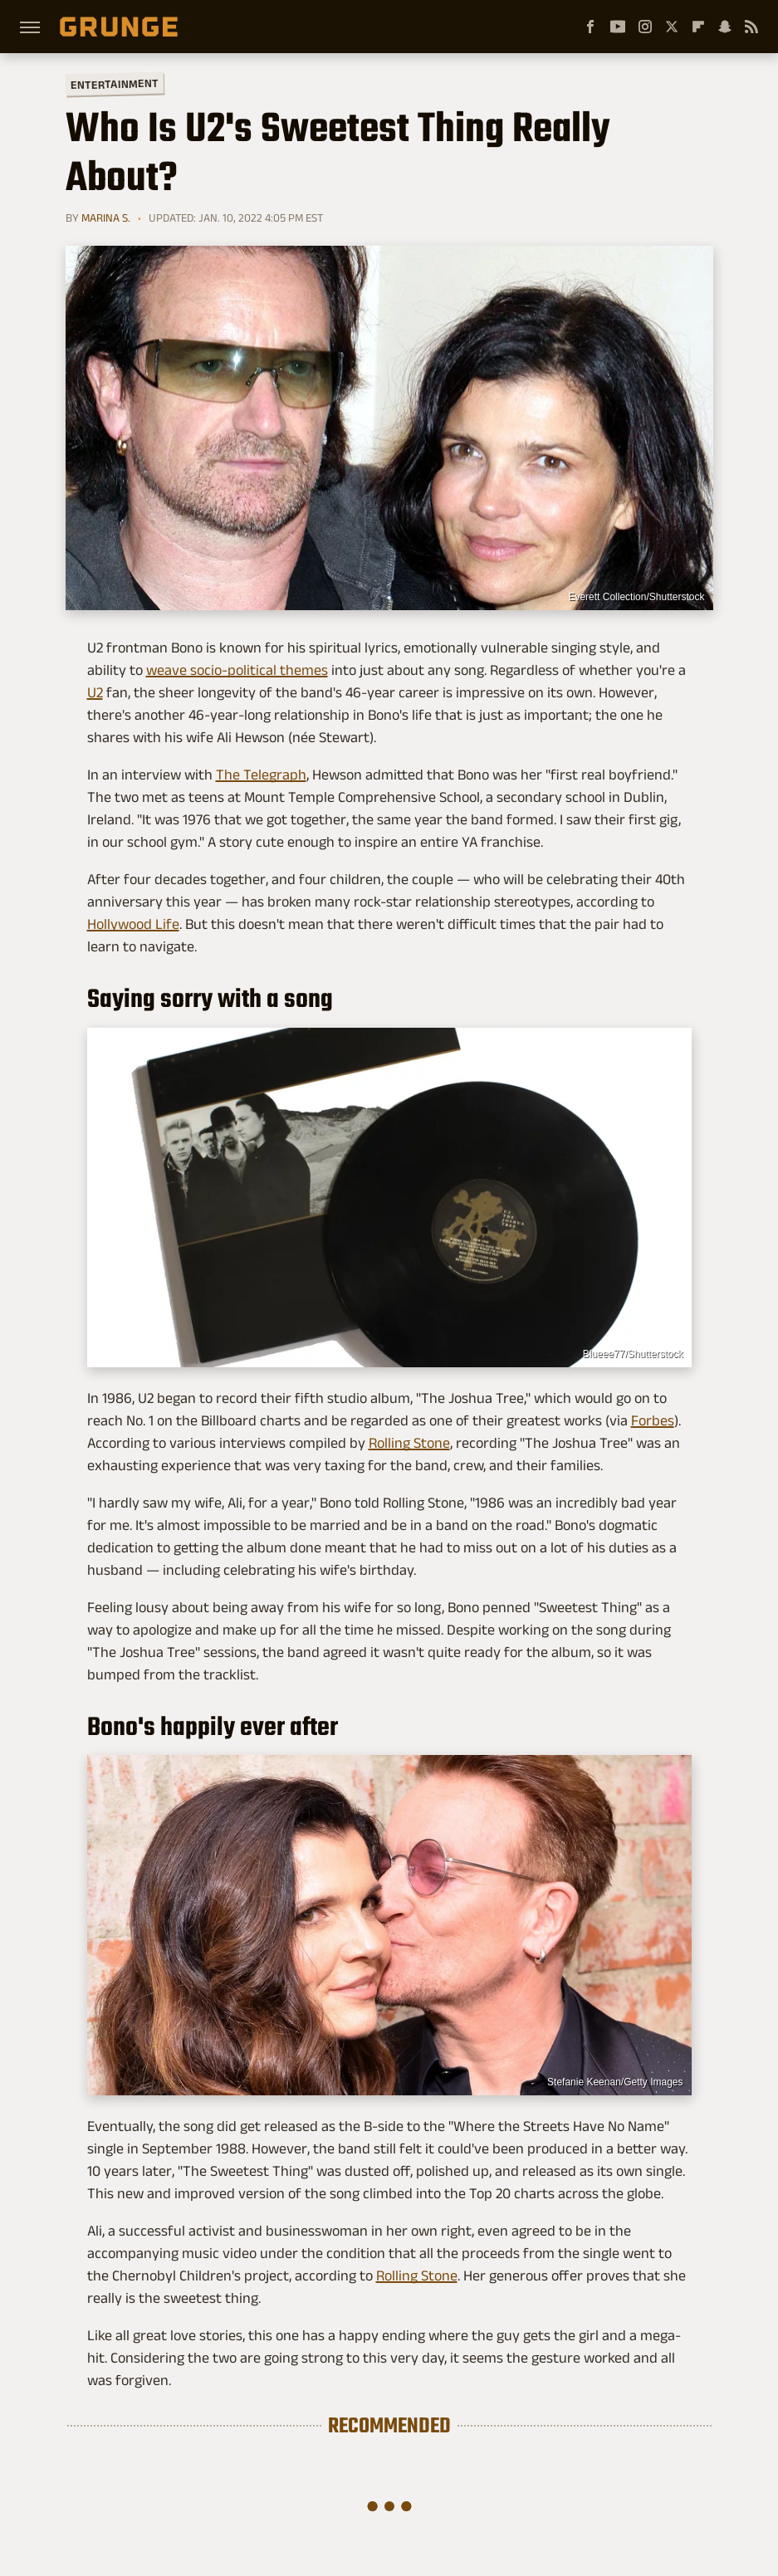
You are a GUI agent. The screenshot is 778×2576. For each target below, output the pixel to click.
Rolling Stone (409, 1443)
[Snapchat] (725, 26)
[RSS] (751, 26)
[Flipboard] (698, 26)
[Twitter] (671, 26)
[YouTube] (617, 26)
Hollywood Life (133, 924)
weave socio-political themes (237, 670)
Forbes (652, 1420)
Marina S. (105, 217)
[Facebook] (590, 26)
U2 (95, 692)
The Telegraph (261, 774)
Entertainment (114, 84)
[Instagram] (645, 26)
